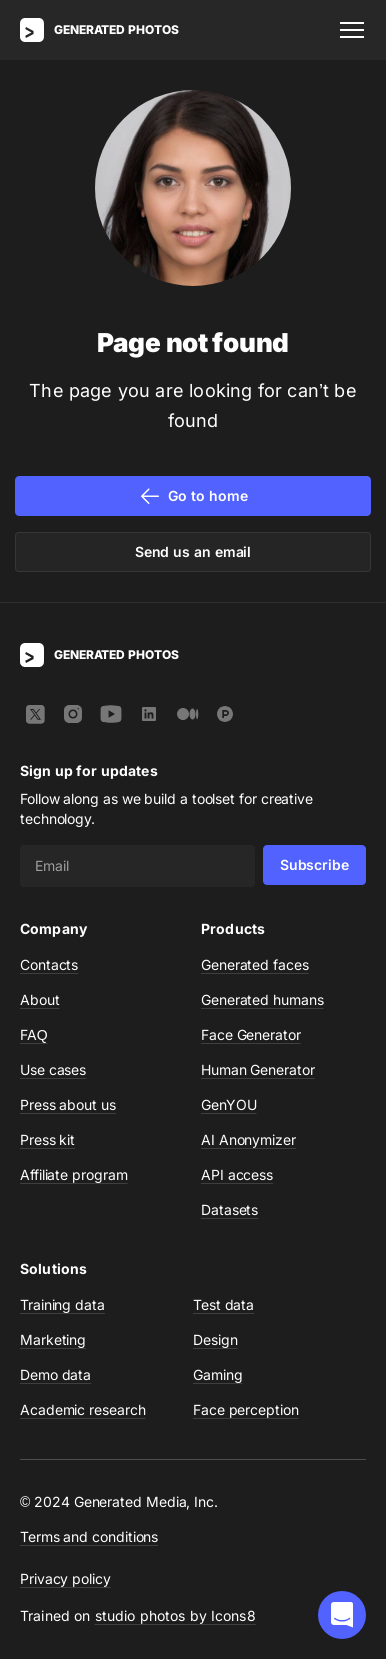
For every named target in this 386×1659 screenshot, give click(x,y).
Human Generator (258, 1069)
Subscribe (314, 864)
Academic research (83, 1409)
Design (215, 1339)
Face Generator (251, 1034)
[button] (342, 1615)
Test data (223, 1304)
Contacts (49, 964)
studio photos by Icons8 (175, 1615)
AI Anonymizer (248, 1139)
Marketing (53, 1339)
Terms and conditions (89, 1536)
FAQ (34, 1034)
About (40, 999)
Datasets (229, 1209)
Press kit (47, 1139)
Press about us (68, 1104)
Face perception (246, 1409)
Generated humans (262, 999)
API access (237, 1174)
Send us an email (193, 551)
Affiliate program (74, 1174)
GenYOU (229, 1104)
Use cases (53, 1069)
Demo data (55, 1374)
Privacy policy (65, 1578)
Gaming (218, 1374)
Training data (62, 1304)
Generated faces (255, 964)
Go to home (192, 496)
